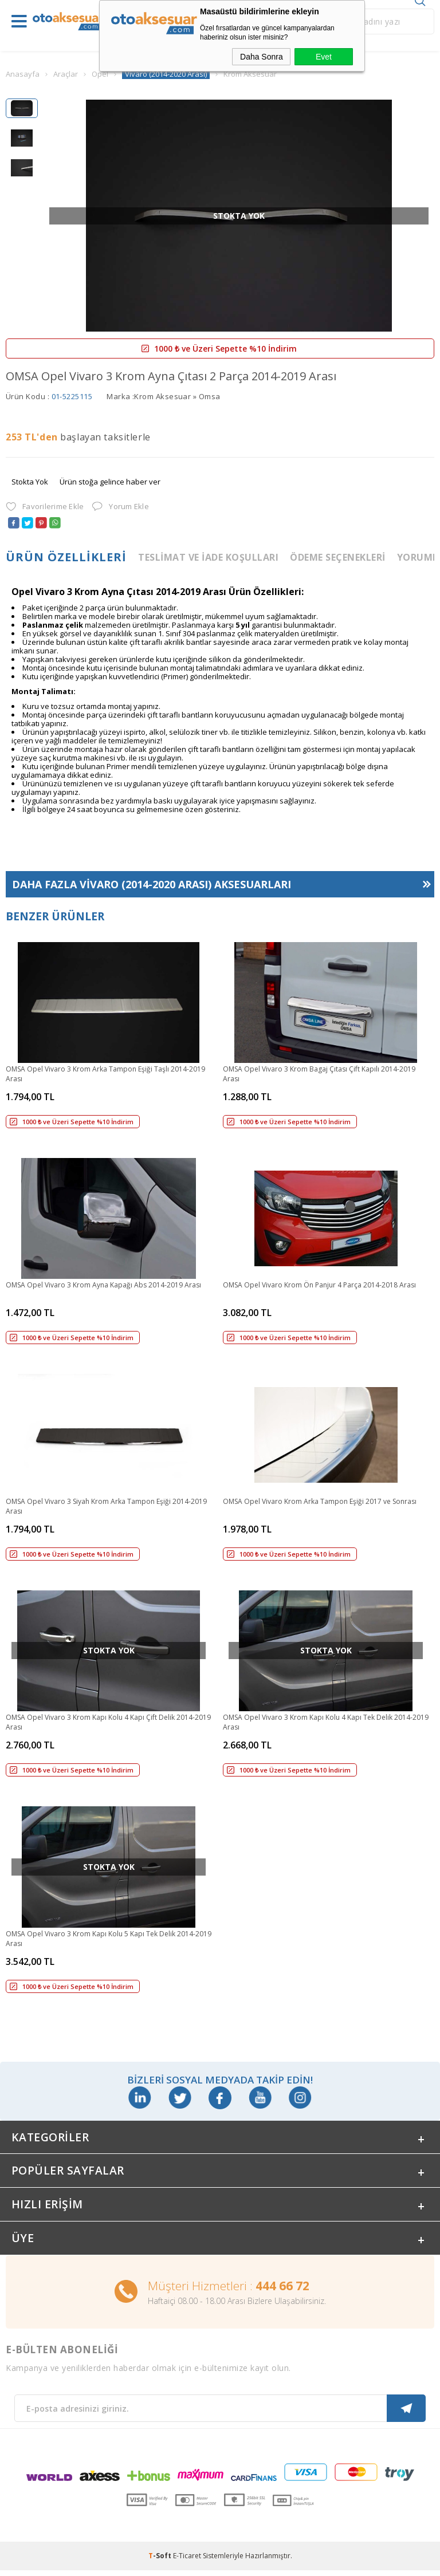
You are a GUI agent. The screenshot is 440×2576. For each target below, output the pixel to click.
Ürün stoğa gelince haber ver (110, 481)
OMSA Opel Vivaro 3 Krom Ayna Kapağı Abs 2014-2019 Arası (103, 1285)
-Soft (160, 2561)
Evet (324, 56)
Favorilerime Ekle (45, 506)
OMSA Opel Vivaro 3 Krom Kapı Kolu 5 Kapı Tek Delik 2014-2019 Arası (108, 1938)
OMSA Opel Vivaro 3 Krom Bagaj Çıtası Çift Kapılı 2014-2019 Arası (319, 1074)
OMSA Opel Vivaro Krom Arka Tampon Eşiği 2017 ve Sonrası (320, 1501)
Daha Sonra (261, 56)
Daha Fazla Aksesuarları (151, 884)
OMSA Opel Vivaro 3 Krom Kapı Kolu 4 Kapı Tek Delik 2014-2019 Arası (326, 1722)
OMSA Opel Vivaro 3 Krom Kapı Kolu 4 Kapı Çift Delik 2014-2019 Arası (108, 1722)
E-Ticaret (187, 2561)
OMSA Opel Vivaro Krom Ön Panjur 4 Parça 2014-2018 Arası (319, 1285)
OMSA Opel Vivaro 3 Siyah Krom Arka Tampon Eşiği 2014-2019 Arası (106, 1506)
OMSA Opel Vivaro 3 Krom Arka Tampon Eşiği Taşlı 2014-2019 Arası (105, 1074)
